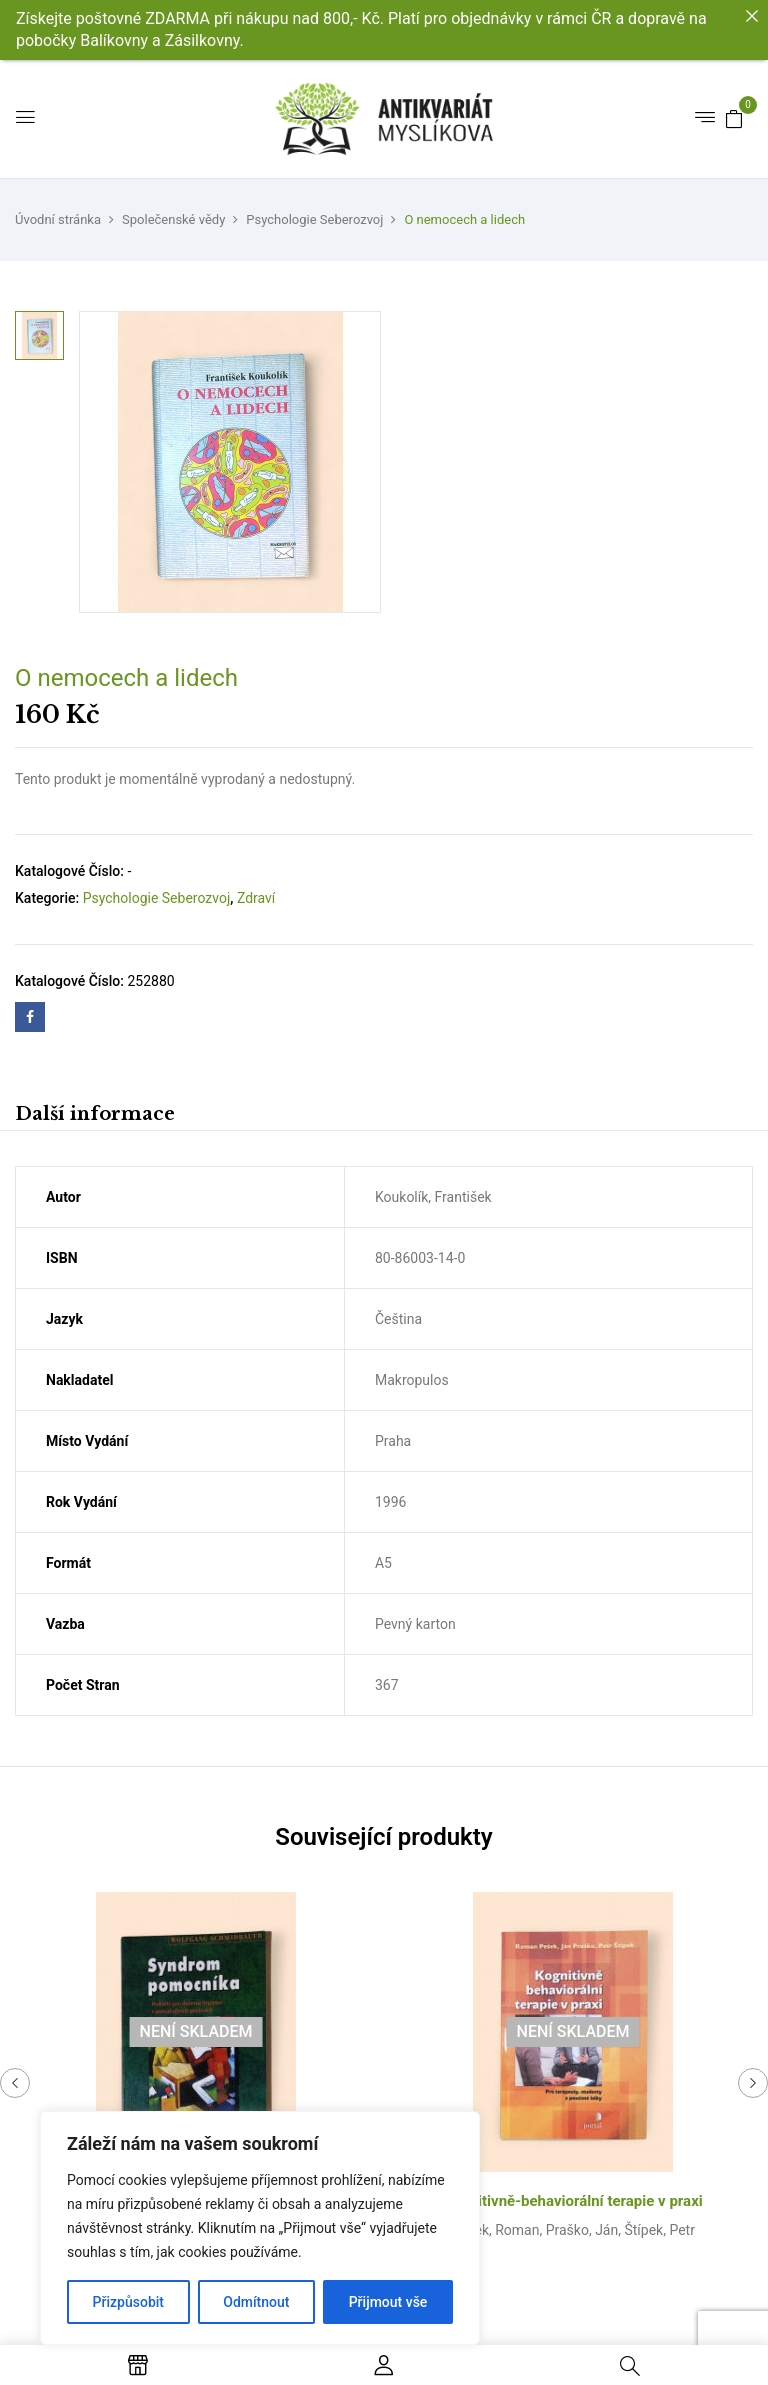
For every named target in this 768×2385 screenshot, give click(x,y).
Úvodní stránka (58, 219)
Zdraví (256, 898)
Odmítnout (256, 2302)
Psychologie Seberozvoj (314, 219)
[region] (260, 2228)
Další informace (95, 1114)
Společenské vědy (173, 219)
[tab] (95, 1116)
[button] (734, 118)
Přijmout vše (388, 2302)
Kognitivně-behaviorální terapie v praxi (573, 2201)
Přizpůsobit (128, 2302)
